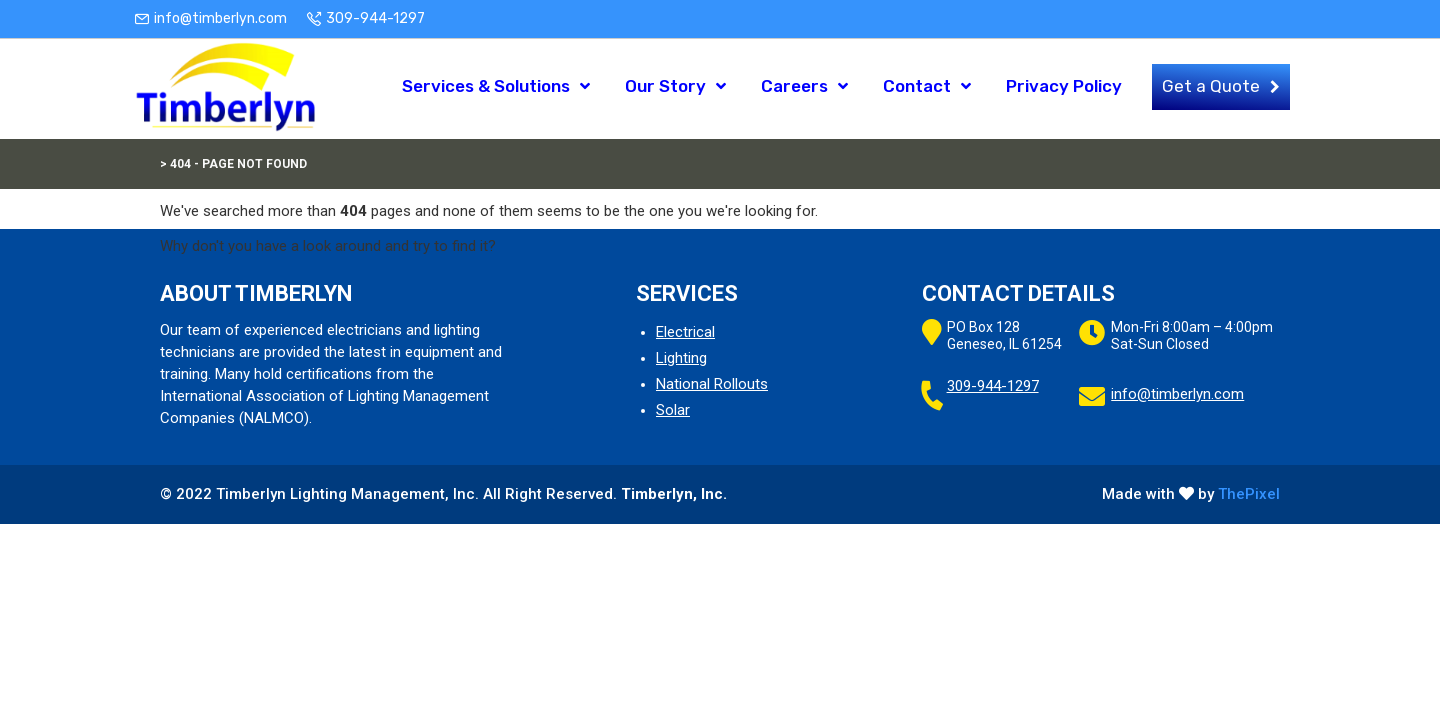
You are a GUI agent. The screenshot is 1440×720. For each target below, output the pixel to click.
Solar (673, 410)
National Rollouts (712, 384)
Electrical (685, 332)
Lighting (681, 358)
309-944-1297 (375, 18)
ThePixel (1249, 494)
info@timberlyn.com (220, 18)
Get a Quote (1211, 88)
